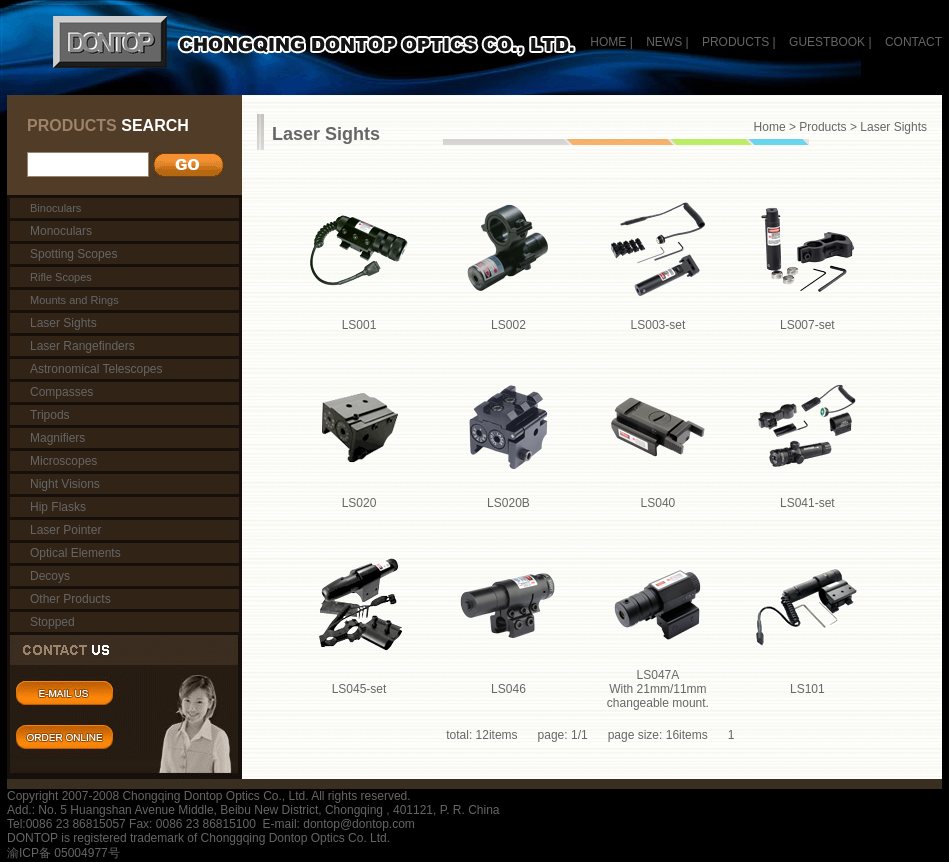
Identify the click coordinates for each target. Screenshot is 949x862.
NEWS (664, 42)
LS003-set (658, 325)
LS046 (508, 689)
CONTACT (913, 42)
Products (822, 127)
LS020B (508, 503)
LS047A (658, 689)
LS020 (359, 503)
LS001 (359, 325)
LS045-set (359, 689)
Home (770, 127)
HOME (608, 42)
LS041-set (807, 503)
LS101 (807, 689)
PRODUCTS (735, 42)
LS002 (508, 325)
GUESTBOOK (825, 42)
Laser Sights (893, 127)
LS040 (658, 503)
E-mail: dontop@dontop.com (339, 824)
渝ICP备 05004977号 (63, 853)
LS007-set (807, 325)
